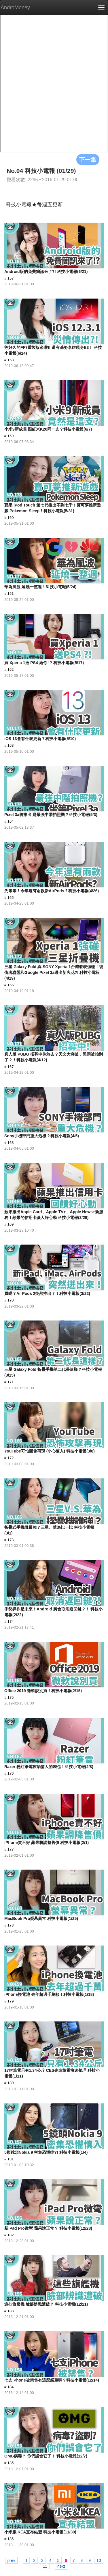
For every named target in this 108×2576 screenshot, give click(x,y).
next (61, 2566)
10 (98, 2560)
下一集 (87, 159)
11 (45, 2566)
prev (11, 2560)
